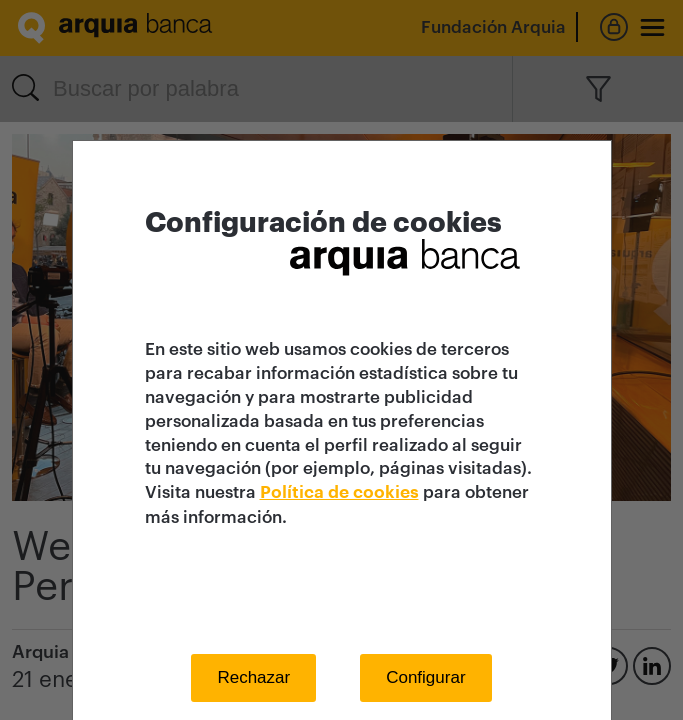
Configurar (425, 677)
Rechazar (253, 677)
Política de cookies (339, 492)
